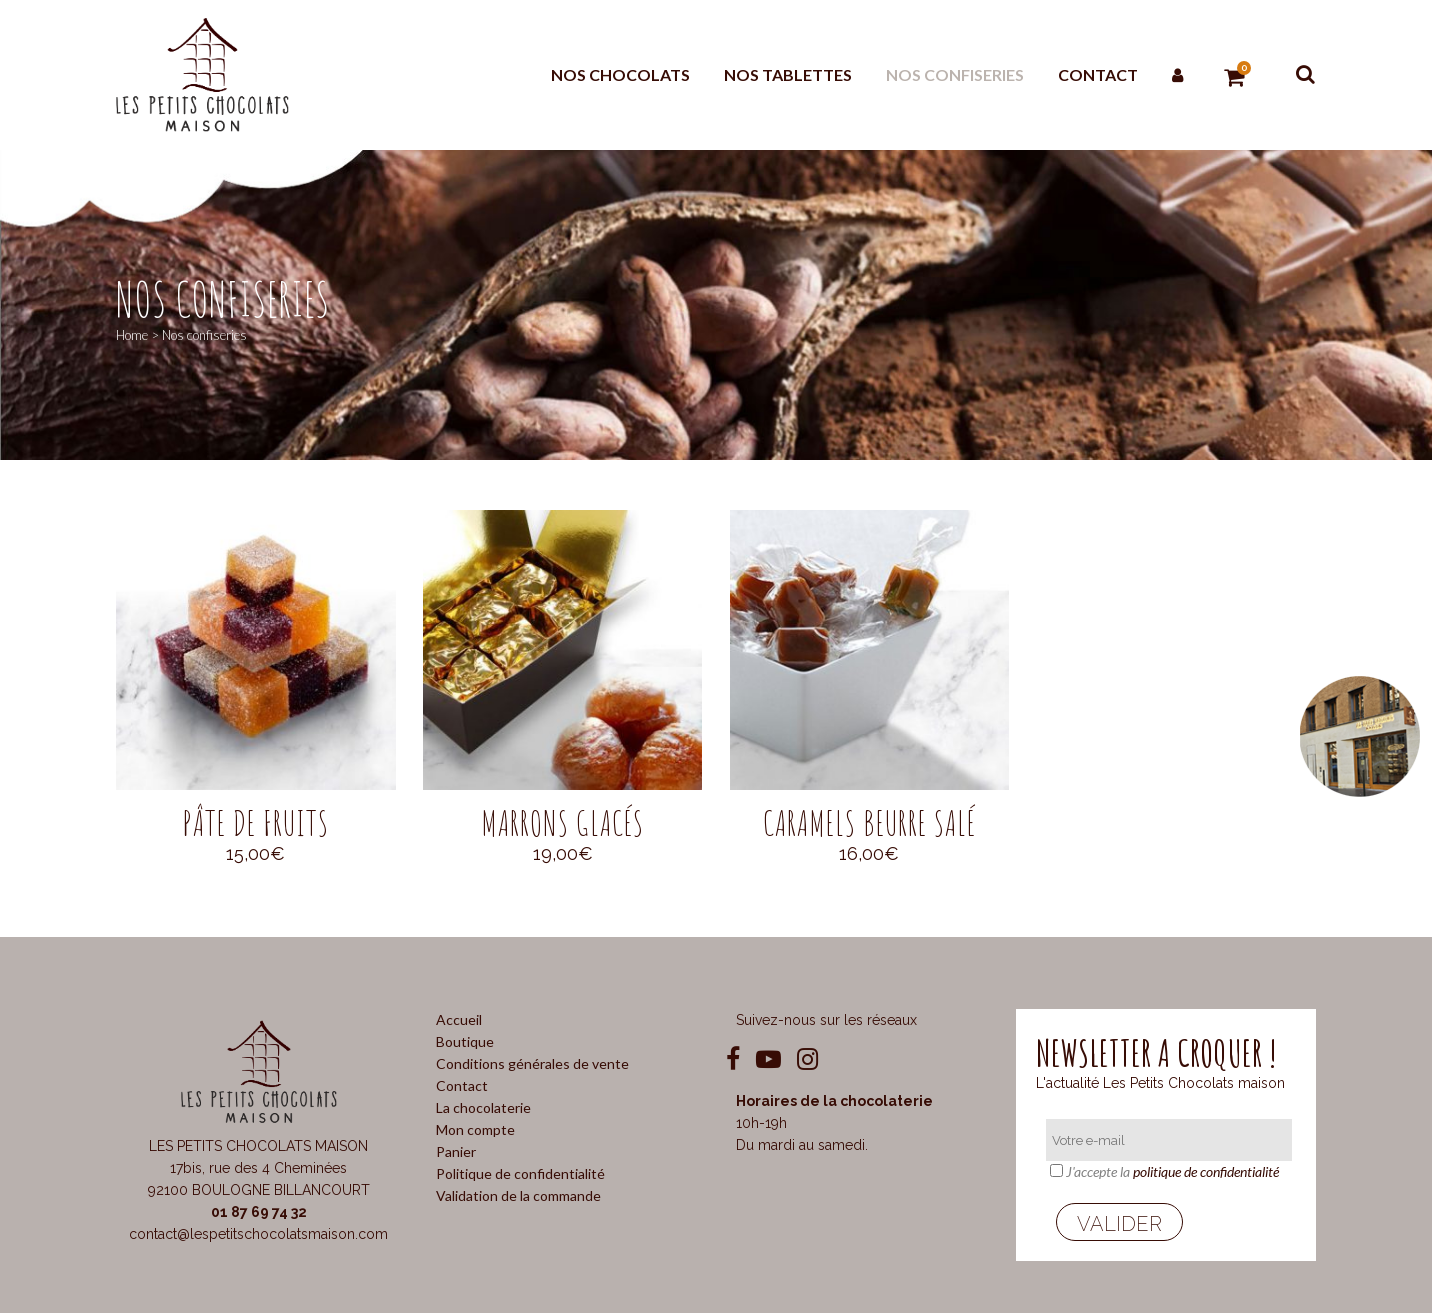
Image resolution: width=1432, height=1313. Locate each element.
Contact (462, 1085)
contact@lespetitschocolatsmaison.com (258, 1234)
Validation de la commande (518, 1195)
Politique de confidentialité (520, 1173)
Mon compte (475, 1129)
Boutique (465, 1041)
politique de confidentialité (1206, 1171)
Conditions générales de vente (532, 1063)
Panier (456, 1151)
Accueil (459, 1019)
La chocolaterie (483, 1107)
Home (132, 335)
